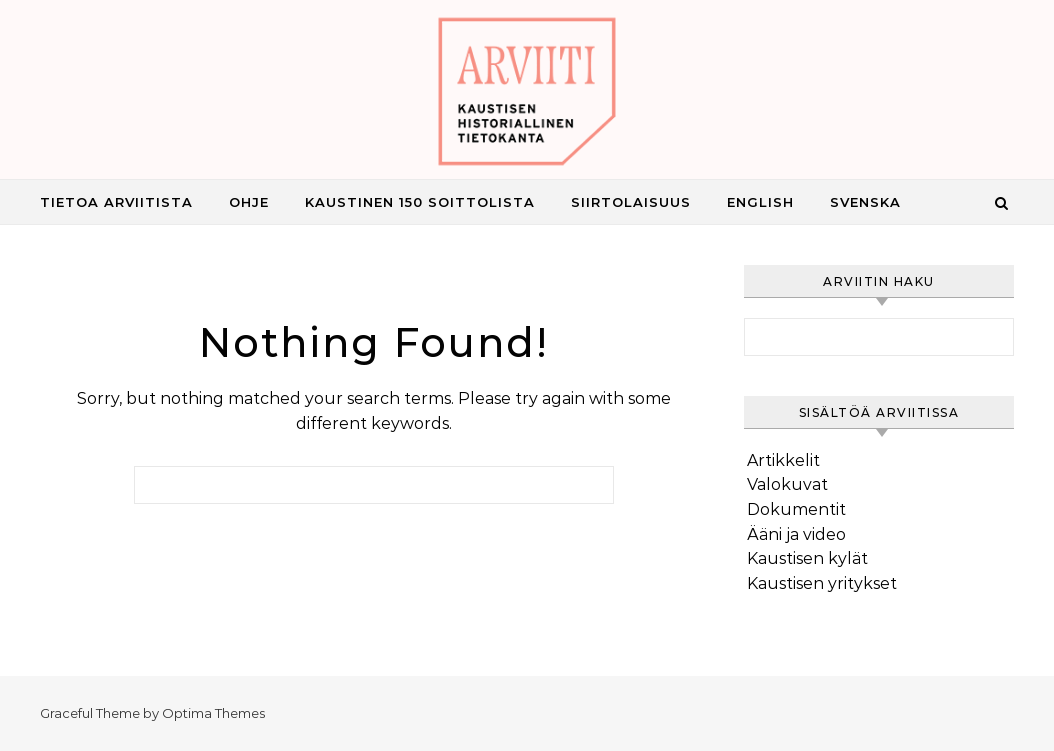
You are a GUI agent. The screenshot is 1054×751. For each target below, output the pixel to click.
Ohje (249, 202)
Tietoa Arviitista (116, 202)
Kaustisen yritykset (822, 583)
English (760, 202)
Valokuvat (787, 484)
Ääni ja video (796, 534)
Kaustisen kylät (807, 558)
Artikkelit (783, 460)
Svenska (865, 202)
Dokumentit (796, 509)
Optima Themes (213, 713)
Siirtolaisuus (631, 202)
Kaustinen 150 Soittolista (420, 202)
